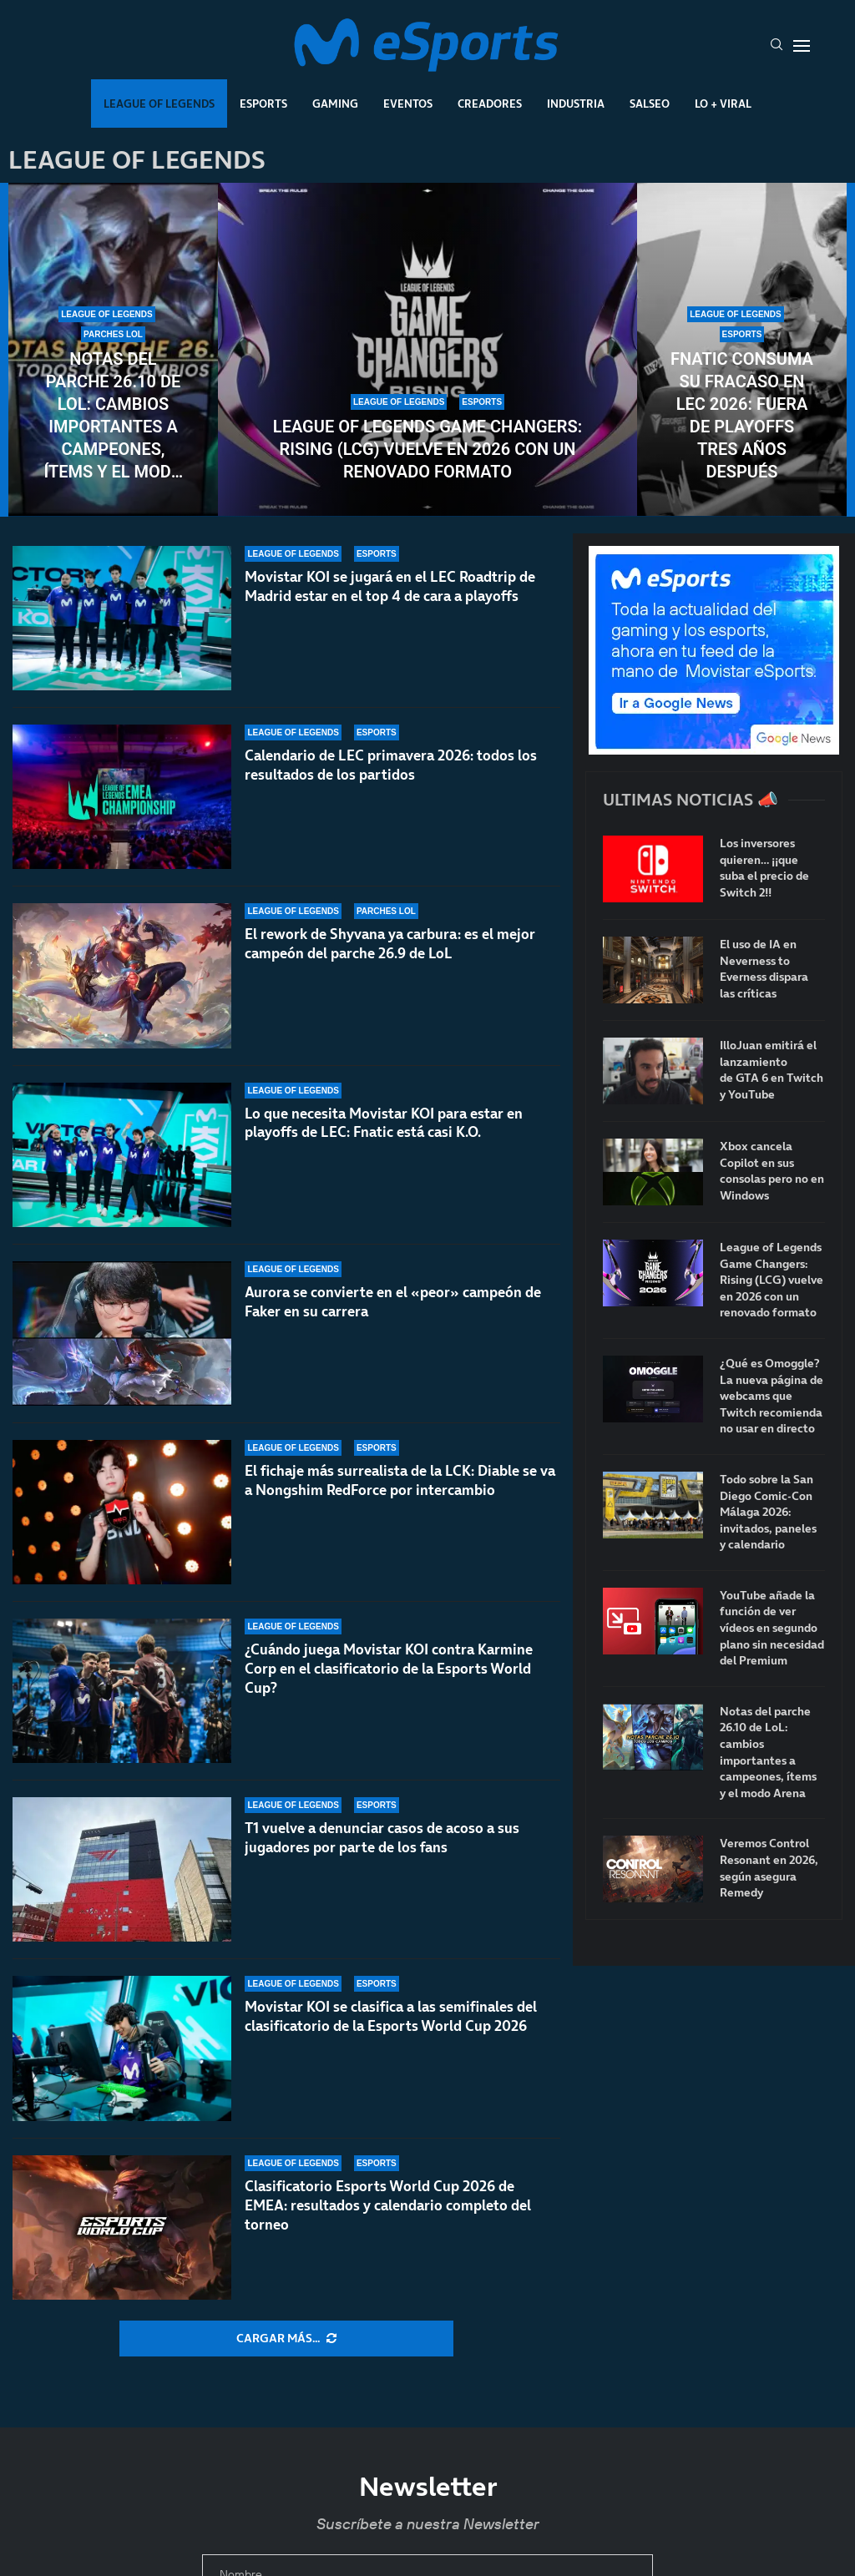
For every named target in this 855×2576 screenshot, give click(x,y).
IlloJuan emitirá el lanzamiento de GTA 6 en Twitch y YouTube (771, 1070)
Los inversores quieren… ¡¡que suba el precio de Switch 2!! (764, 868)
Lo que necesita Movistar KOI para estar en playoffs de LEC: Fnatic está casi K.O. (384, 1123)
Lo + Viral (723, 103)
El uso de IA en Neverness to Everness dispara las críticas (764, 969)
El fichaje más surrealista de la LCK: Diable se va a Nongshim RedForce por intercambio (400, 1480)
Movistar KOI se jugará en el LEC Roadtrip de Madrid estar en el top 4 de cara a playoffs (390, 586)
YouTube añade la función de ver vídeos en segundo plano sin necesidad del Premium (772, 1628)
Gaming (335, 103)
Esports (263, 103)
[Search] (776, 45)
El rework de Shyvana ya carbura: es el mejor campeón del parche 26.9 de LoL (390, 943)
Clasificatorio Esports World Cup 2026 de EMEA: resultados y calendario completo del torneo (388, 2205)
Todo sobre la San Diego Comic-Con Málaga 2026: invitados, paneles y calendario (768, 1512)
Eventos (408, 103)
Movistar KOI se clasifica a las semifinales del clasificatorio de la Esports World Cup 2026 (391, 2017)
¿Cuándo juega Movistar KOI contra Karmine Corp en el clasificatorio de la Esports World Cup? (389, 1682)
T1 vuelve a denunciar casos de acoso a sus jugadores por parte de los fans (382, 1838)
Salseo (650, 103)
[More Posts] (286, 2339)
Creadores (490, 103)
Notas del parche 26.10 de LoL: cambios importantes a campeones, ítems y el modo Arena (112, 416)
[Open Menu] (801, 46)
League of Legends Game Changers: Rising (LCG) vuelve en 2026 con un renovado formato (427, 449)
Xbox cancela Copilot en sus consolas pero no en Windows (772, 1171)
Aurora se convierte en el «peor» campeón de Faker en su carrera (393, 1301)
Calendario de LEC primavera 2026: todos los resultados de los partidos (391, 765)
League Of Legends (159, 103)
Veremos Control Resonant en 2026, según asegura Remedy (769, 1868)
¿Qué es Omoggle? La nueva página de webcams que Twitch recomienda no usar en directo (771, 1396)
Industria (576, 103)
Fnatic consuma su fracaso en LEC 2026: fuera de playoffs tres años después (741, 415)
